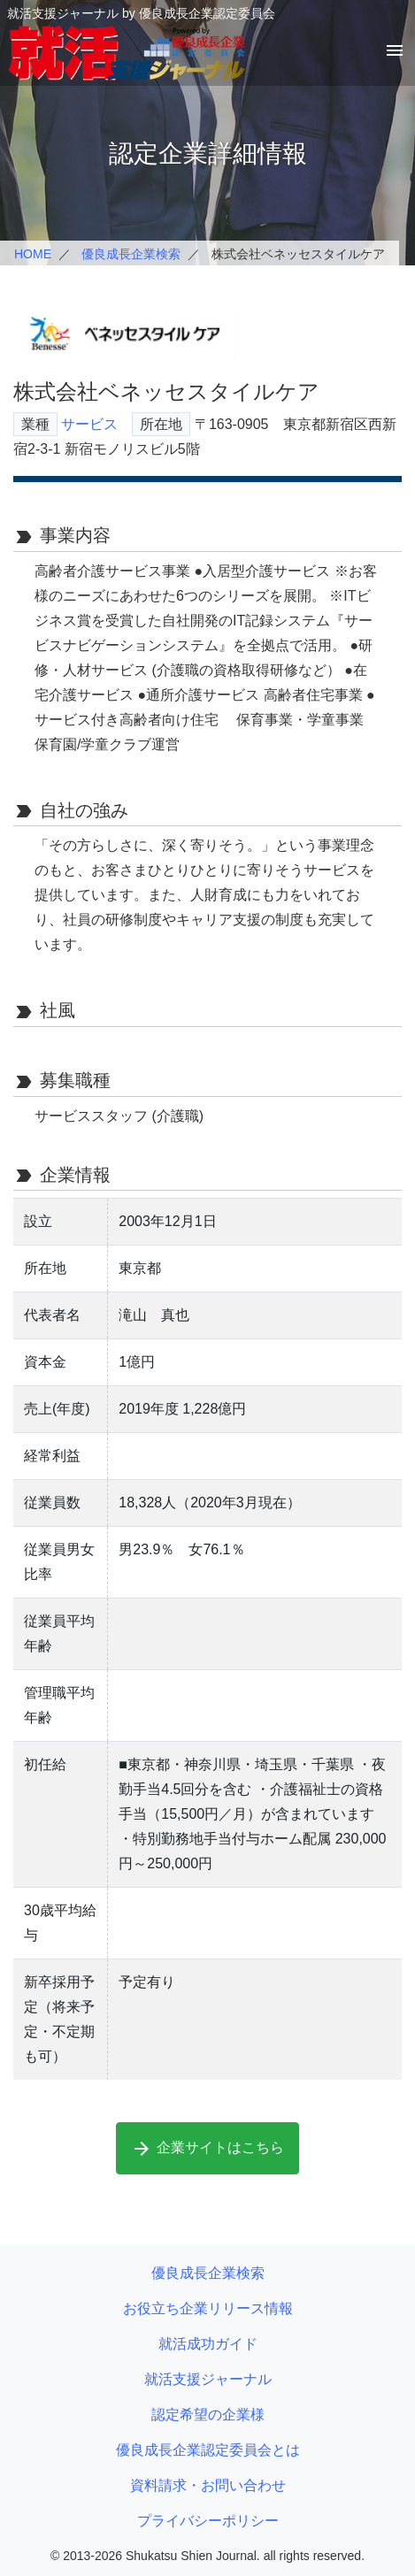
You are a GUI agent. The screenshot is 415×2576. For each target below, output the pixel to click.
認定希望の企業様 (208, 2414)
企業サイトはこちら (207, 2148)
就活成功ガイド (207, 2343)
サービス (89, 424)
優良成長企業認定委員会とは (208, 2449)
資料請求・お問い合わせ (208, 2485)
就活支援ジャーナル (208, 2379)
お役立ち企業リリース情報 (208, 2308)
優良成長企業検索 (131, 254)
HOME (32, 254)
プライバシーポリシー (208, 2520)
